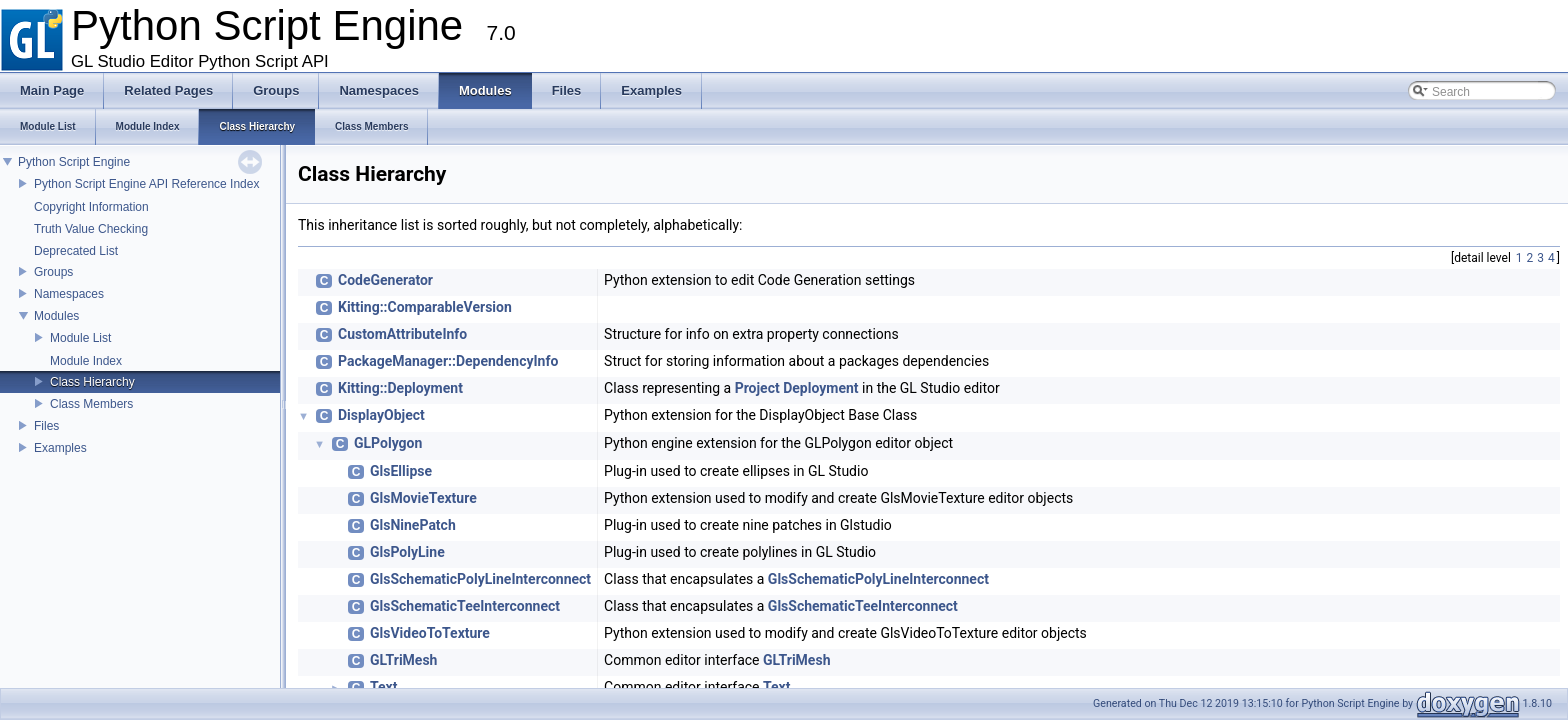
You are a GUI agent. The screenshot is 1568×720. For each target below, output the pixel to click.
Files (46, 426)
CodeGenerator (385, 280)
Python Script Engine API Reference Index (146, 184)
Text (383, 687)
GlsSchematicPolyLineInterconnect (480, 579)
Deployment (820, 388)
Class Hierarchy (92, 382)
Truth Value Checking (91, 229)
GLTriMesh (403, 660)
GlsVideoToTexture (430, 633)
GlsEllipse (401, 471)
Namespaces (69, 294)
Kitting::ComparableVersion (425, 307)
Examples (60, 448)
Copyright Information (91, 207)
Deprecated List (76, 251)
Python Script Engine (74, 162)
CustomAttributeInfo (402, 334)
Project (757, 388)
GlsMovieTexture (423, 498)
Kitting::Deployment (400, 388)
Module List (80, 338)
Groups (53, 272)
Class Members (91, 404)
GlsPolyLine (407, 552)
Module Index (86, 361)
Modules (56, 316)
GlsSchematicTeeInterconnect (465, 606)
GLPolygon (388, 443)
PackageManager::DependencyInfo (448, 361)
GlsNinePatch (413, 525)
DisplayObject (381, 415)
